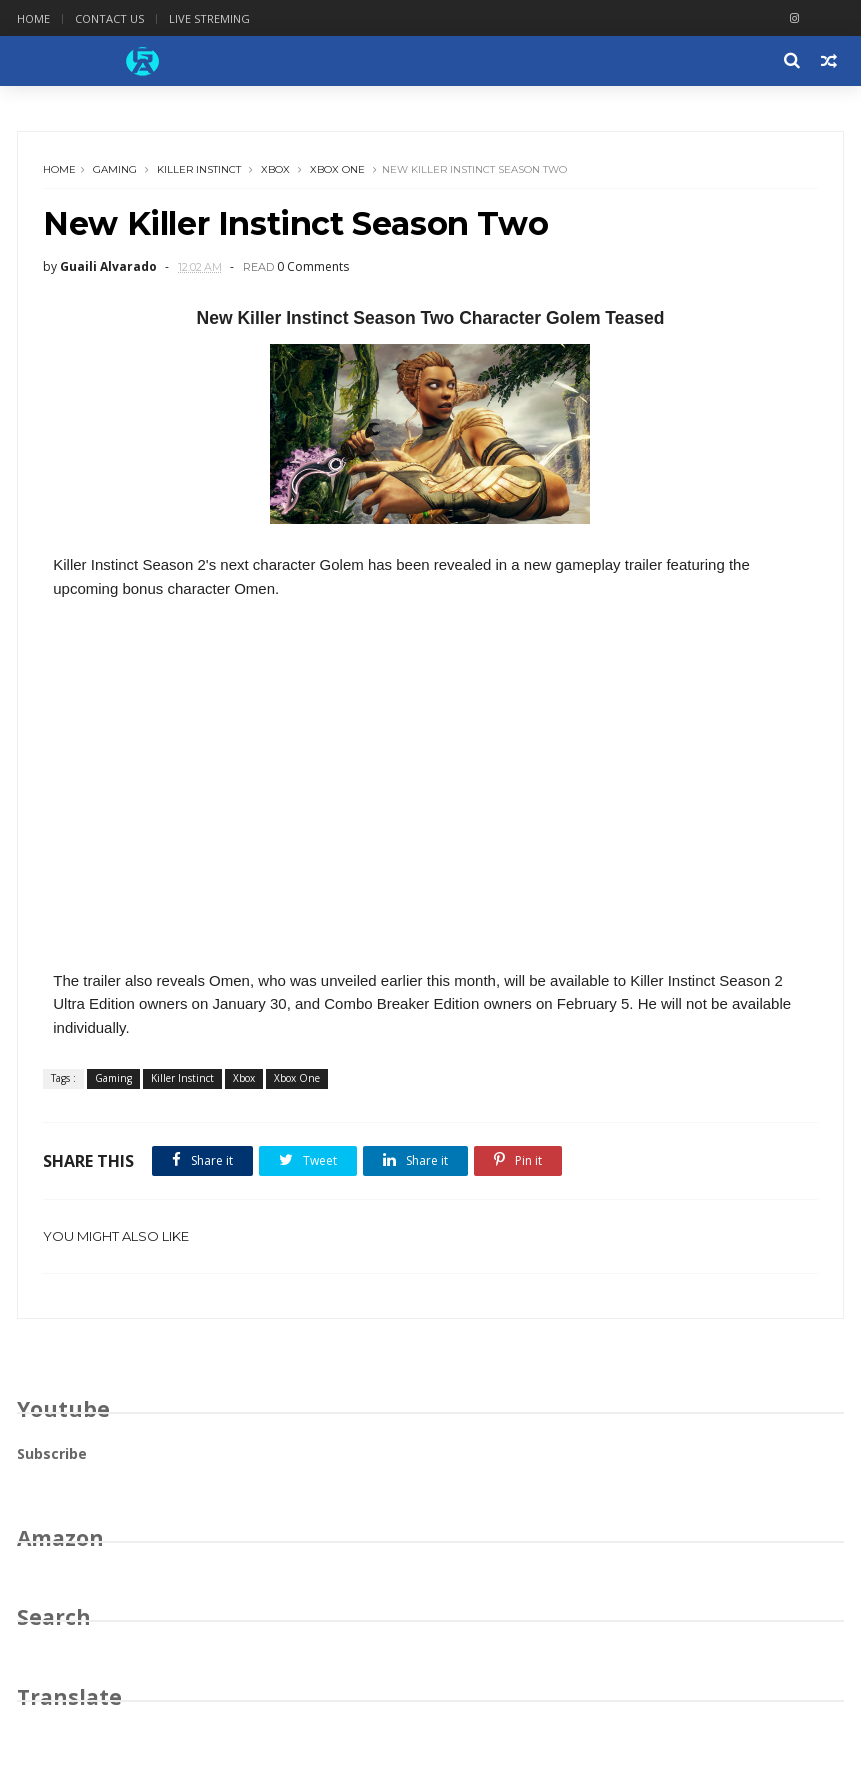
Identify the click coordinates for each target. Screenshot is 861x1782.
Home (33, 18)
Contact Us (109, 18)
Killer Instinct (199, 169)
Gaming (115, 169)
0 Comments (313, 266)
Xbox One (337, 169)
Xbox (275, 169)
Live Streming (209, 18)
